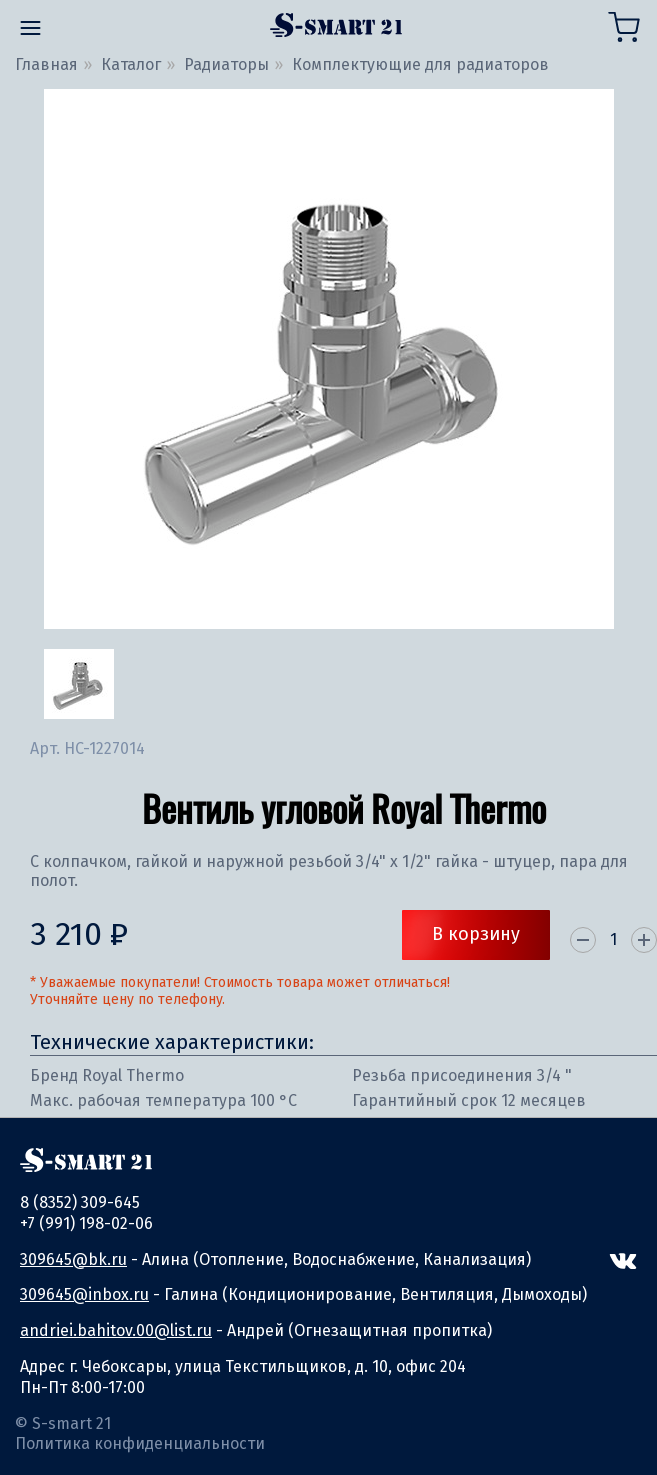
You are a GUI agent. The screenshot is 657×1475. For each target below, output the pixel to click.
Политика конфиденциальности (140, 1443)
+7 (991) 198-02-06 (86, 1223)
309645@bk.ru (73, 1259)
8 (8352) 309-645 (80, 1202)
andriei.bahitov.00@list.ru (116, 1330)
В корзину (476, 934)
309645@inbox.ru (84, 1294)
